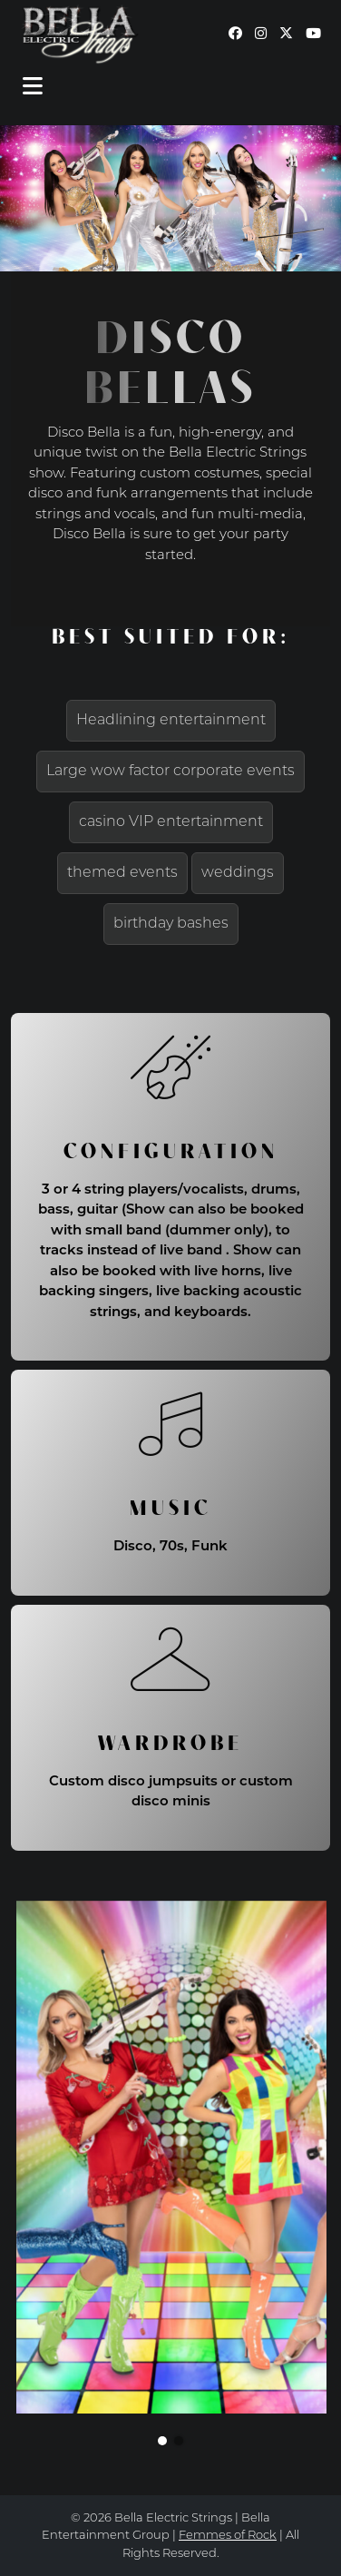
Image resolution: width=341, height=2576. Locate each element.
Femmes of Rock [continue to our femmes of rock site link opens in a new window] (228, 2536)
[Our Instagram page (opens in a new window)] (260, 35)
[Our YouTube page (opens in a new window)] (313, 35)
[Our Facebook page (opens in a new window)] (235, 35)
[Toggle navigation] (32, 86)
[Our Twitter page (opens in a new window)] (286, 35)
